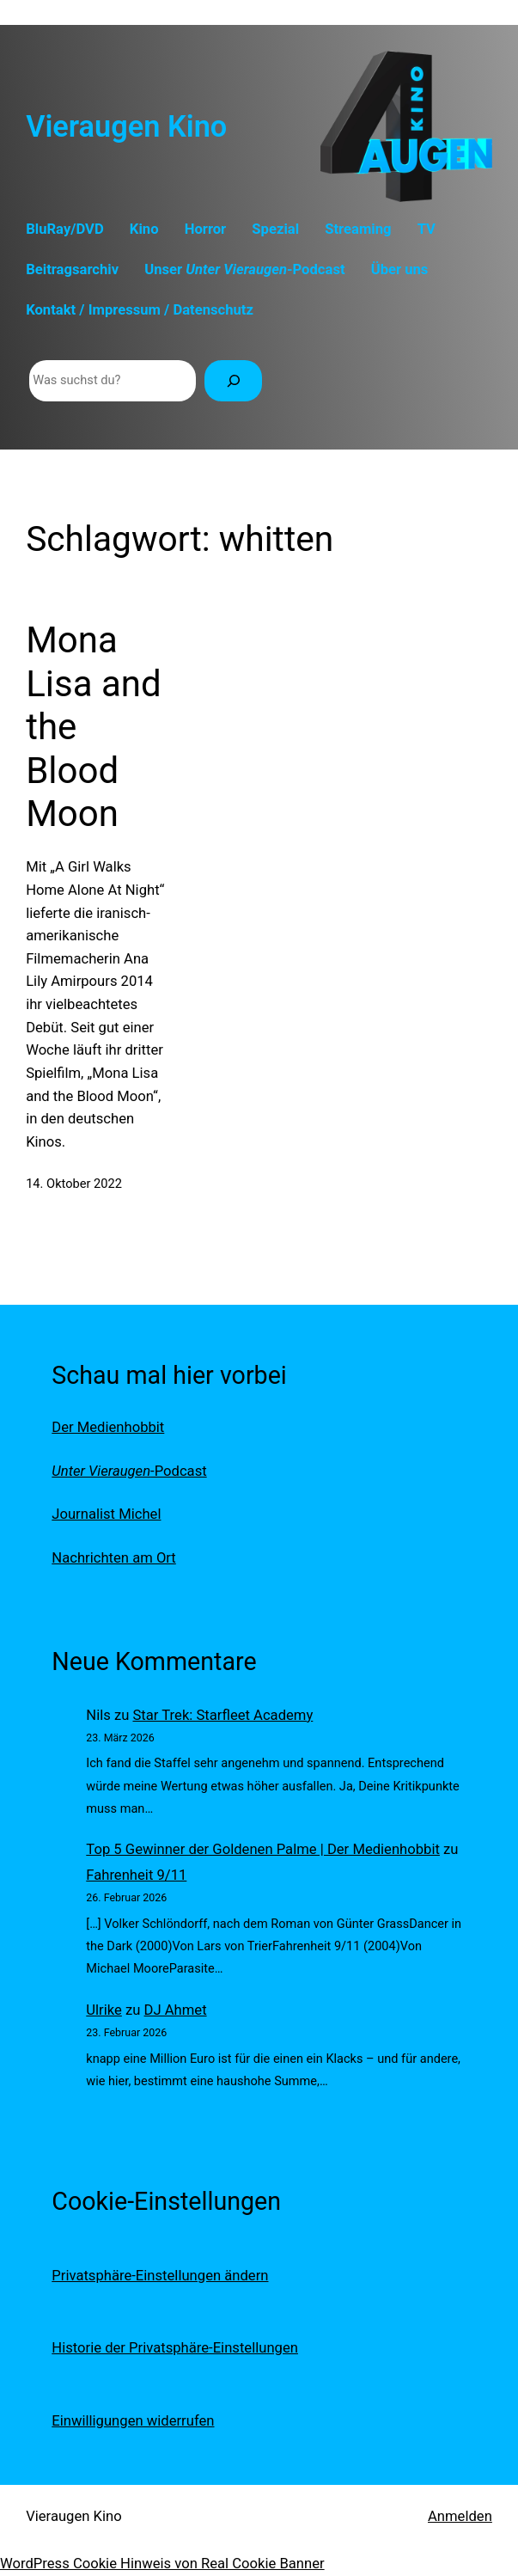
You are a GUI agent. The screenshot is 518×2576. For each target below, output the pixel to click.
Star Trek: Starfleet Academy (222, 1715)
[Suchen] (233, 380)
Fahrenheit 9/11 (136, 1875)
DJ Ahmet (175, 2010)
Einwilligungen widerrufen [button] (133, 2421)
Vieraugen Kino (126, 126)
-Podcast (129, 1471)
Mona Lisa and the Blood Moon (93, 727)
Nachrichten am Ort (114, 1558)
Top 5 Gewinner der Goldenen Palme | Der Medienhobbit (263, 1849)
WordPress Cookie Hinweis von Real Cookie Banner (162, 2563)
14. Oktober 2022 (74, 1183)
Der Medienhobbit (108, 1427)
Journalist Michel (106, 1514)
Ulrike (104, 2010)
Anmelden (460, 2516)
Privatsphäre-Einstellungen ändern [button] (160, 2275)
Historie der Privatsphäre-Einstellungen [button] (175, 2348)
